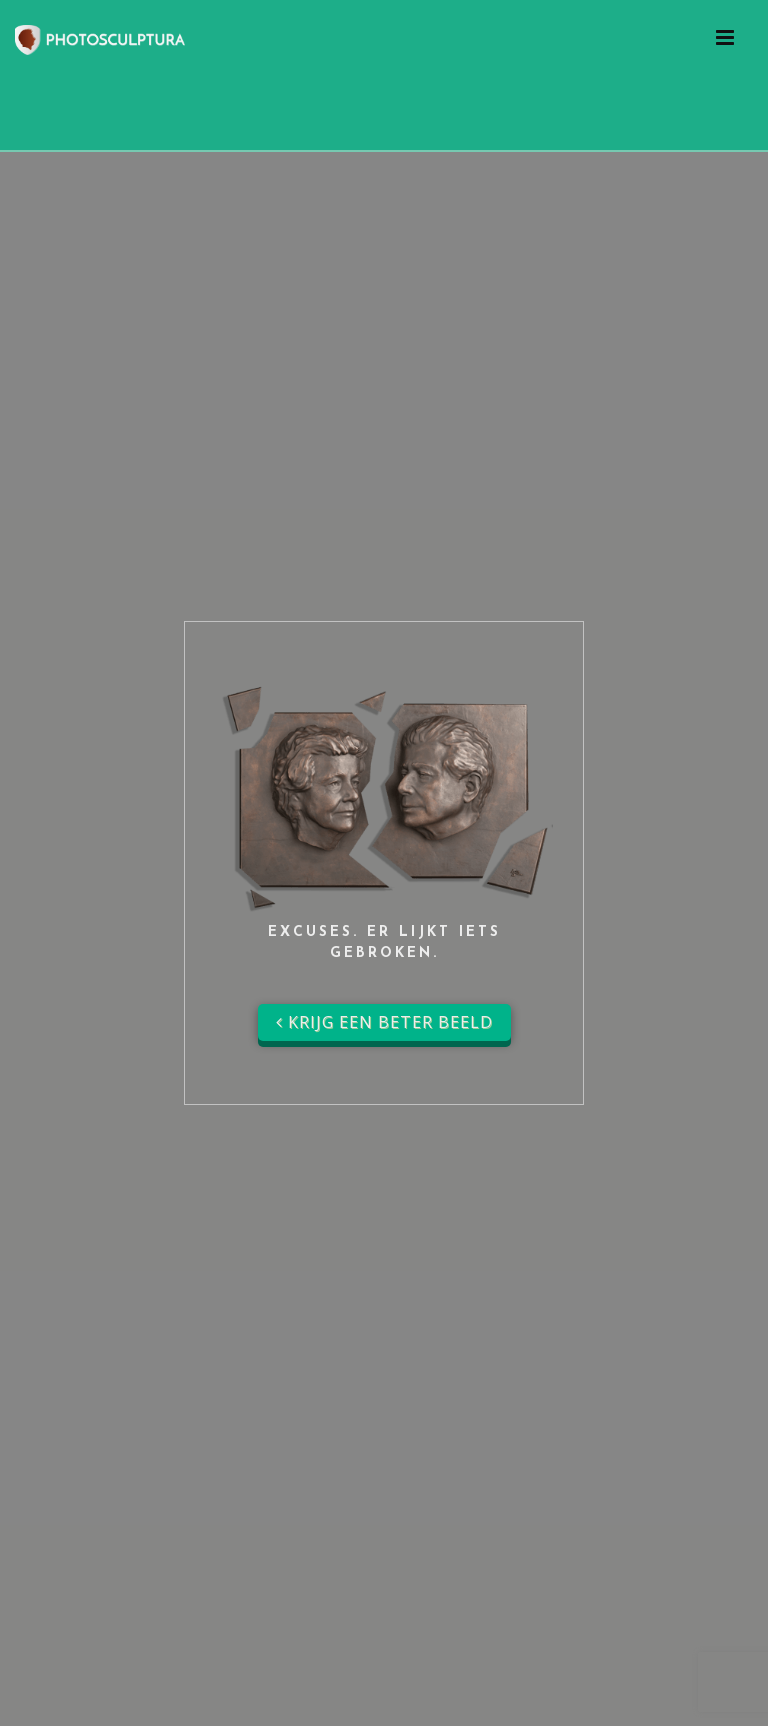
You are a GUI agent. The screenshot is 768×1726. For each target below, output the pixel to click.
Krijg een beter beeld (384, 1022)
